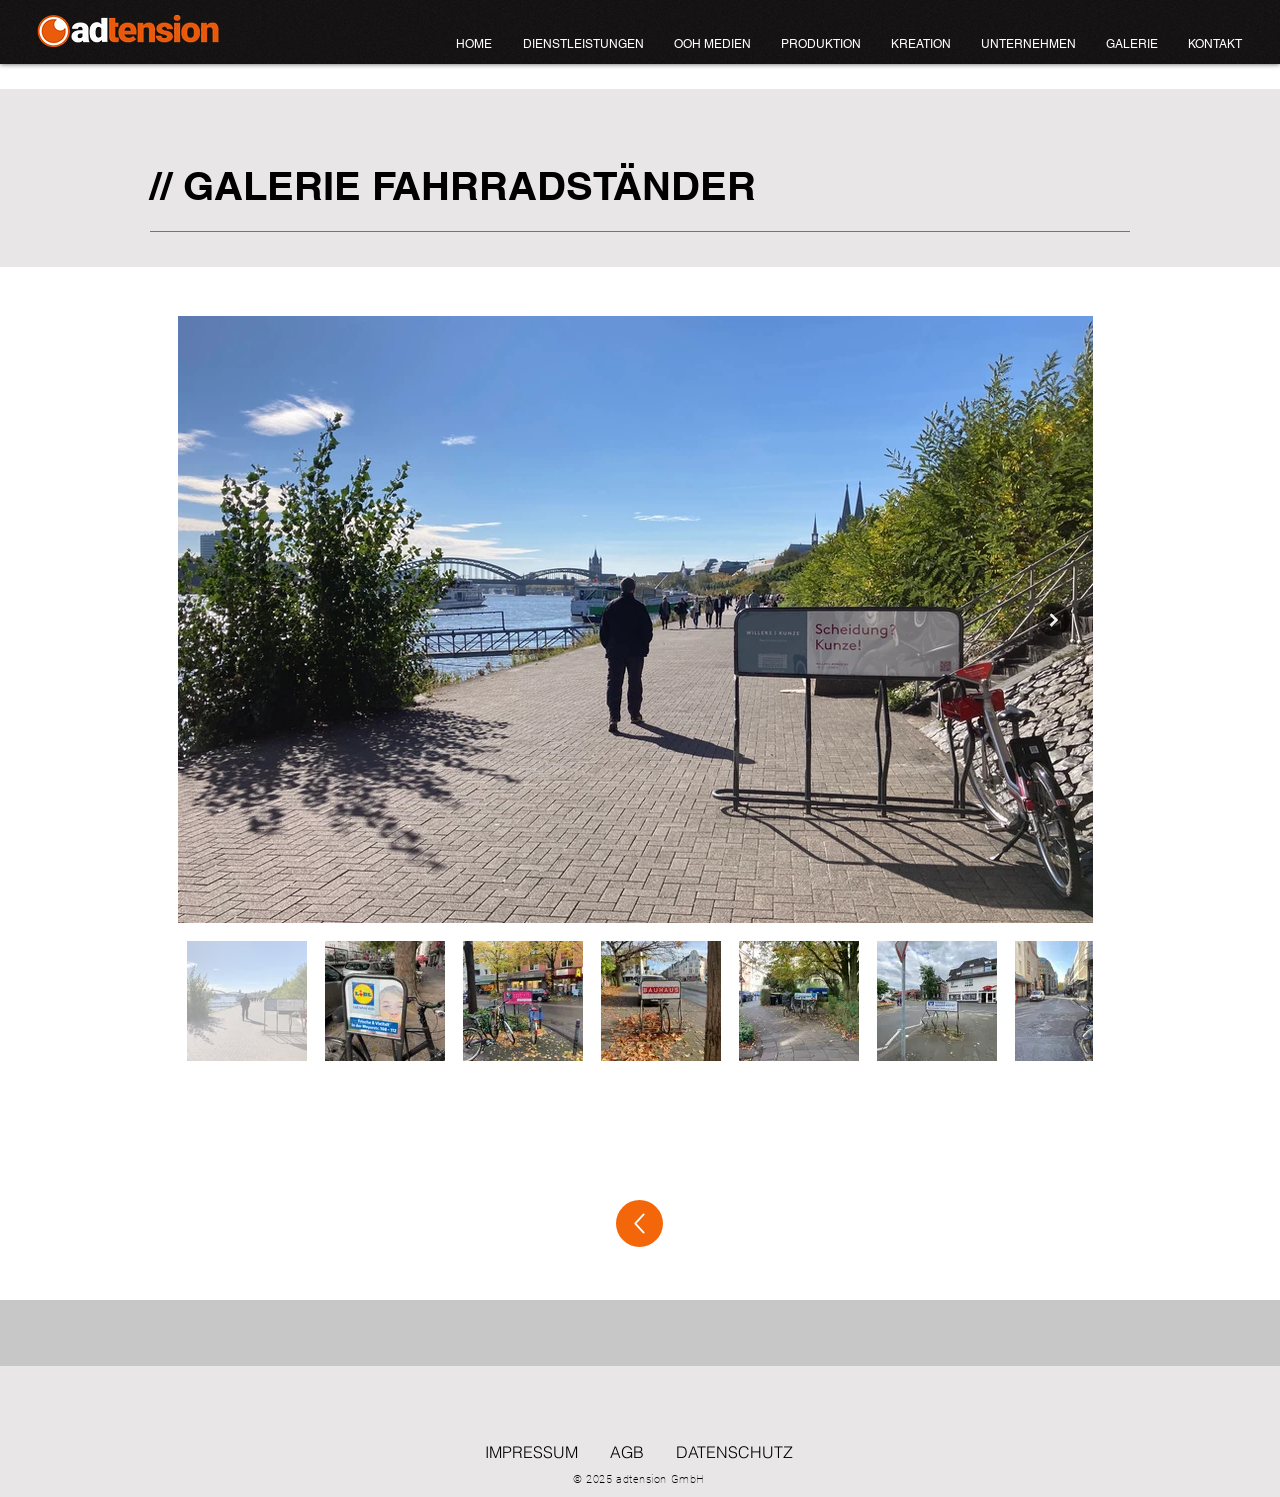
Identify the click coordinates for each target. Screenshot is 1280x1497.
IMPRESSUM (531, 1452)
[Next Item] (1053, 619)
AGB (627, 1452)
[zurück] (639, 1223)
